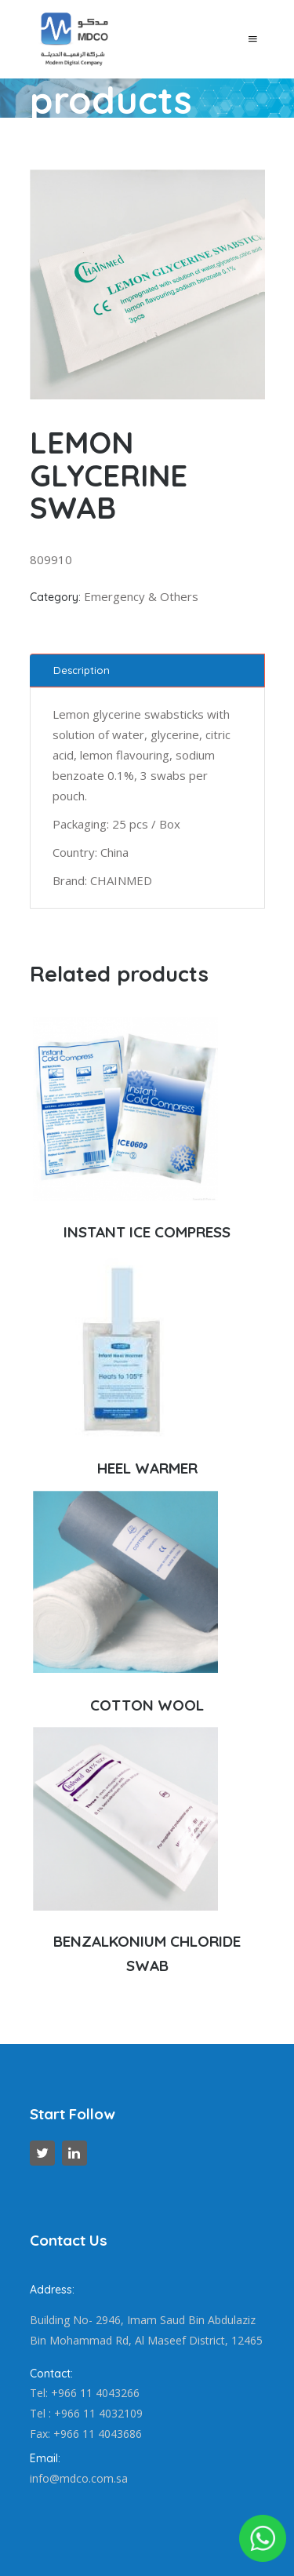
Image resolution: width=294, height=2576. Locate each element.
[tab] (147, 670)
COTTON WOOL (147, 1705)
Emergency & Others (141, 596)
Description (81, 670)
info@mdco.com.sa (79, 2478)
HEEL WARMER (147, 1468)
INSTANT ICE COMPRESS (147, 1231)
